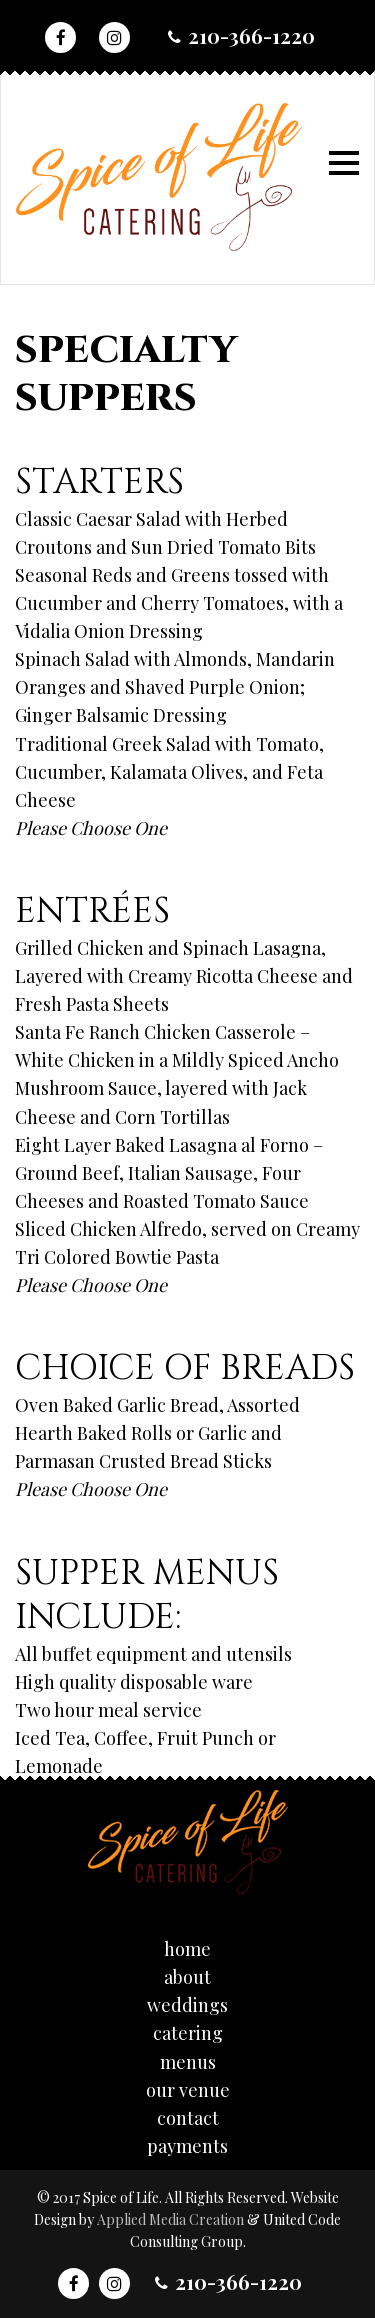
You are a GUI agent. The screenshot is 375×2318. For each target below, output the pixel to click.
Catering (188, 2033)
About (187, 1977)
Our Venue (188, 2090)
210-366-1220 (251, 35)
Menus (188, 2062)
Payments (187, 2146)
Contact (188, 2118)
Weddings (187, 2005)
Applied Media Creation (172, 2219)
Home (187, 1949)
